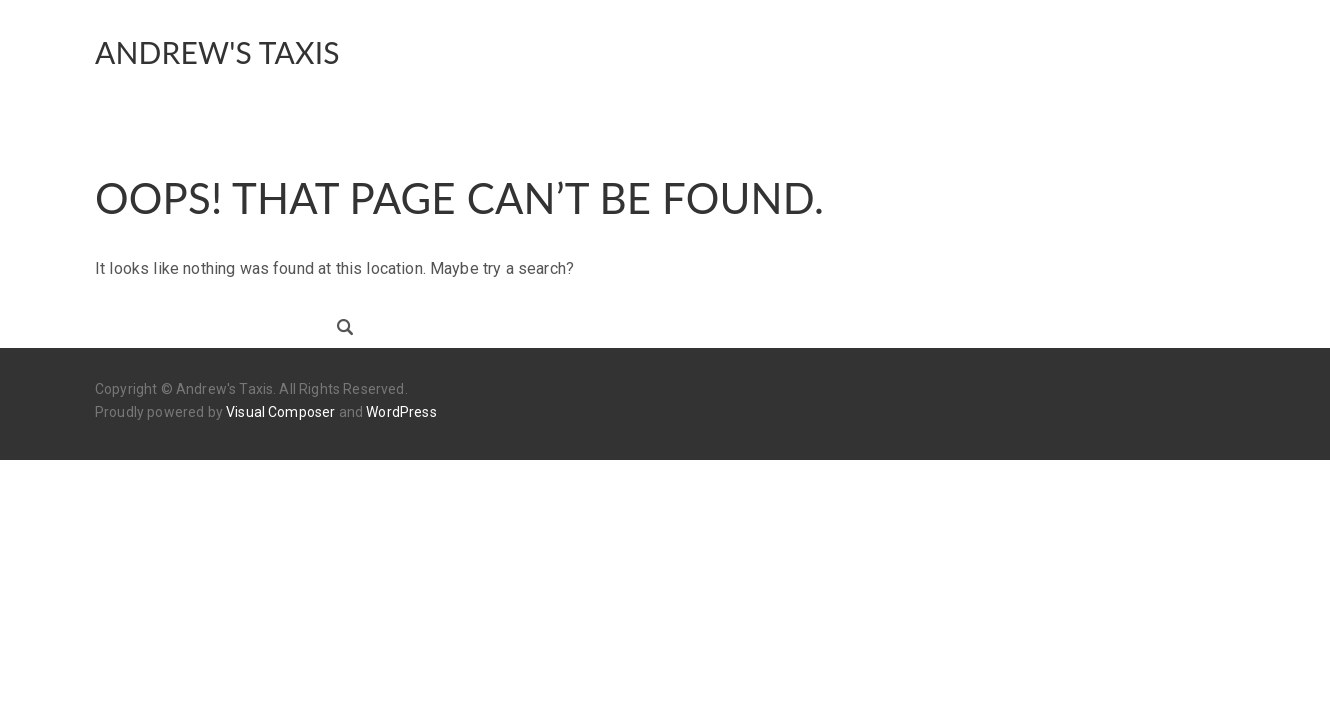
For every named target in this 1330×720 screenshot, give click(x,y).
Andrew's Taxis (217, 52)
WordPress (401, 412)
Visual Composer (280, 412)
